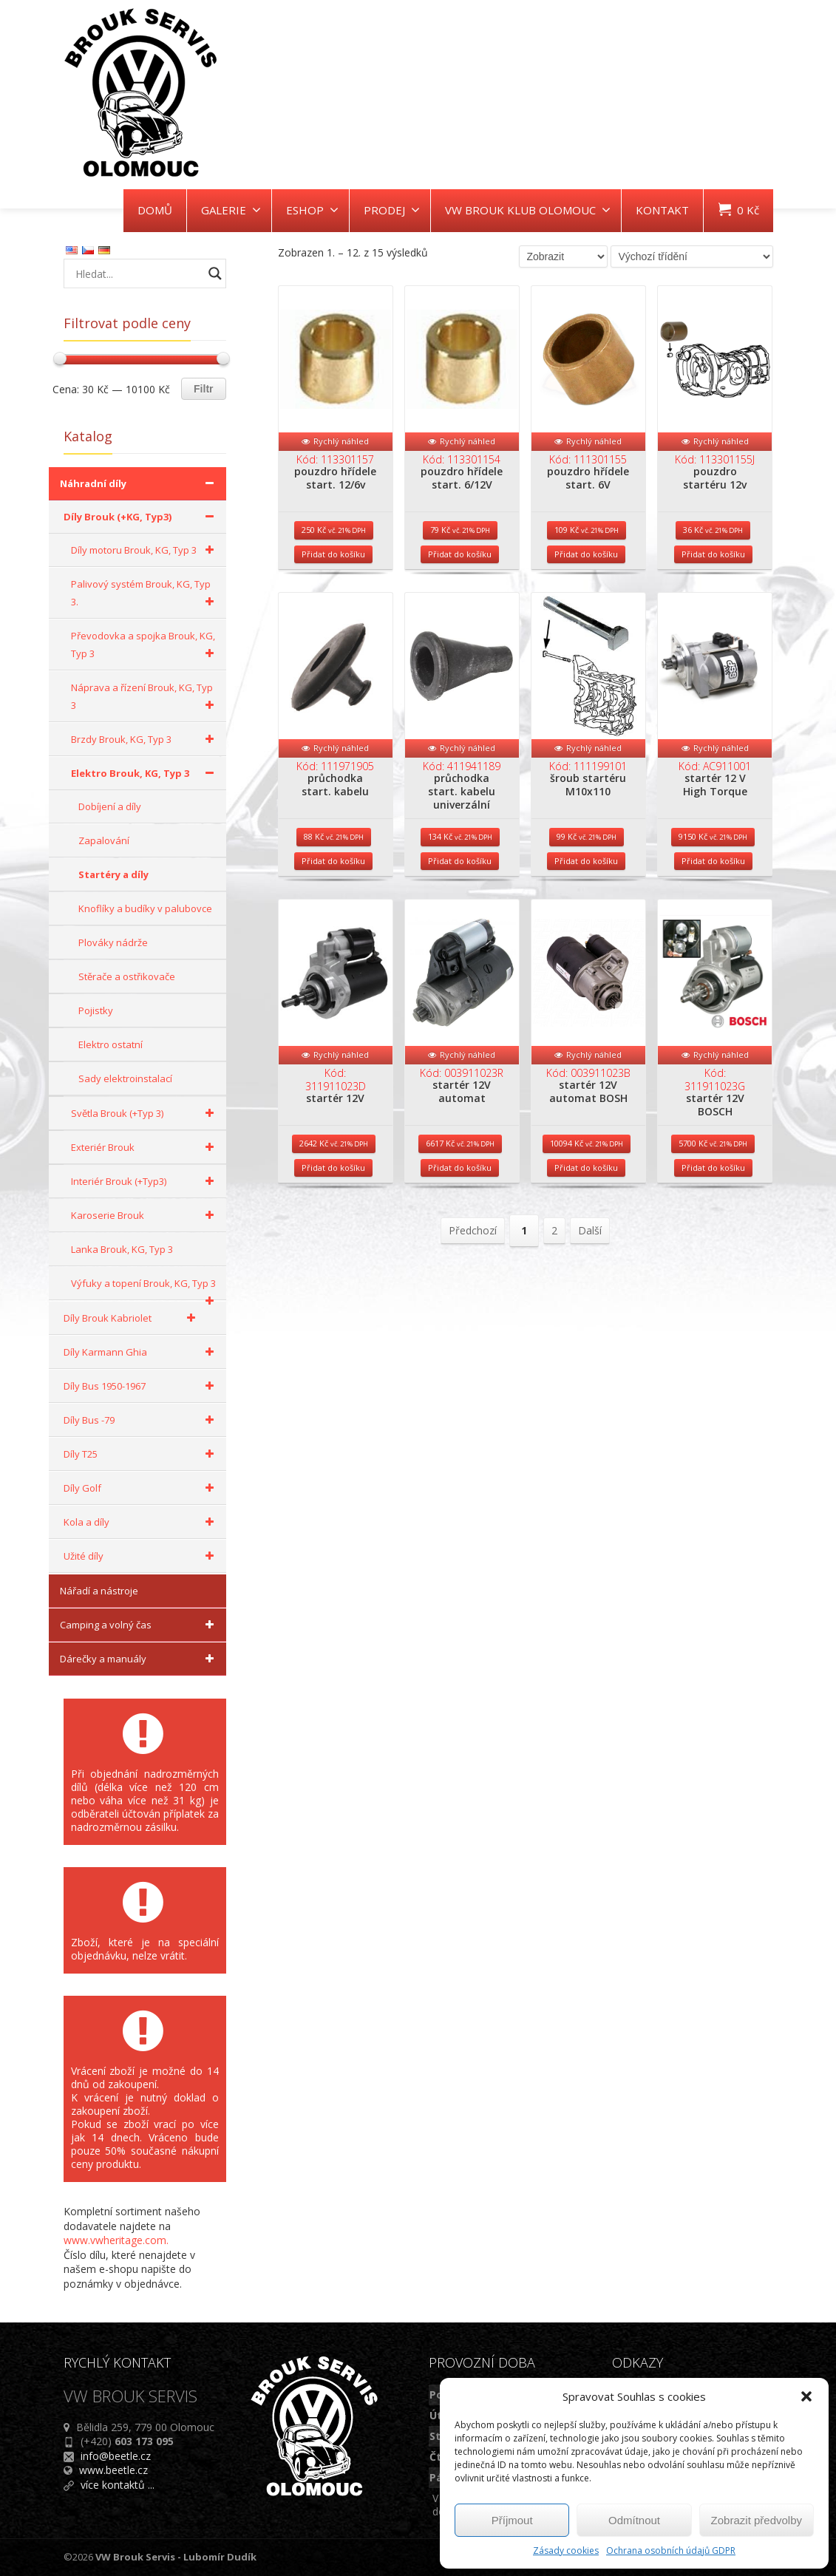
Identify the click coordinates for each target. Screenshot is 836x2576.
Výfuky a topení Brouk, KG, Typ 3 (145, 1288)
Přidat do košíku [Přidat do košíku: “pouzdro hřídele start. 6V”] (586, 570)
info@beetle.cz (116, 2456)
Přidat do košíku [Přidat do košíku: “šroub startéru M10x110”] (586, 893)
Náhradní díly (139, 483)
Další (590, 1279)
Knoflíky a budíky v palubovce (145, 908)
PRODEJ (392, 210)
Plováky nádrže (113, 942)
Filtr (203, 389)
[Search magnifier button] (215, 273)
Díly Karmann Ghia (141, 1352)
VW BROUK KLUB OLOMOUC (528, 210)
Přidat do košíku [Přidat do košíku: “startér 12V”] (333, 1216)
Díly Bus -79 (141, 1420)
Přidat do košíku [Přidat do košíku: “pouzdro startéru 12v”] (713, 570)
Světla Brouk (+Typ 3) (145, 1113)
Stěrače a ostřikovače (126, 976)
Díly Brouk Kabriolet (132, 1318)
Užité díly (141, 1556)
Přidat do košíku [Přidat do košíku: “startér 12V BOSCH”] (713, 1216)
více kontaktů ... (117, 2485)
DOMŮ (154, 210)
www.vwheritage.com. (116, 2240)
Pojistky (95, 1010)
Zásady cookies (566, 2550)
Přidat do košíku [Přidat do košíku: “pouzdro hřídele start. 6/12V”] (460, 570)
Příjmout (512, 2520)
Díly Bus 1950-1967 (141, 1386)
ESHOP (312, 210)
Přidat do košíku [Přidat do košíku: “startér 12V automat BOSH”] (586, 1216)
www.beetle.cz (113, 2470)
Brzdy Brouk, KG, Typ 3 (145, 739)
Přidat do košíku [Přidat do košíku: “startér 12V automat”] (460, 1216)
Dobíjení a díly (109, 806)
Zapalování (103, 840)
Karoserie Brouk (145, 1215)
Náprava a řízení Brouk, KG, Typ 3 (145, 697)
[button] (806, 2396)
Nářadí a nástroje (99, 1590)
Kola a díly (141, 1522)
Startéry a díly (113, 874)
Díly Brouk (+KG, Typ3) (141, 517)
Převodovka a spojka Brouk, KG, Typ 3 (145, 645)
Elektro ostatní (110, 1044)
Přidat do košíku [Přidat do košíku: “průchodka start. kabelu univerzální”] (460, 893)
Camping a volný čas (139, 1625)
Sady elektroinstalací (125, 1078)
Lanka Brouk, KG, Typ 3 (122, 1249)
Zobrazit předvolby (756, 2520)
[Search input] (137, 273)
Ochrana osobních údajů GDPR (670, 2550)
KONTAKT (662, 210)
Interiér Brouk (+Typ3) (145, 1181)
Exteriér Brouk (145, 1147)
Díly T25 (141, 1454)
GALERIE (231, 210)
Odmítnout (634, 2520)
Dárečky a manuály (139, 1659)
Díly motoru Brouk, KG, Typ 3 (145, 550)
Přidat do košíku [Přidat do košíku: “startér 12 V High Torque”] (713, 893)
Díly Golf (141, 1488)
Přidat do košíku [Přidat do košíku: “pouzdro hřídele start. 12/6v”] (333, 570)
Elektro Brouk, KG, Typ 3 (145, 773)
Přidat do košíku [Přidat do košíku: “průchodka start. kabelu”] (333, 893)
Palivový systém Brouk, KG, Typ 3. (145, 594)
